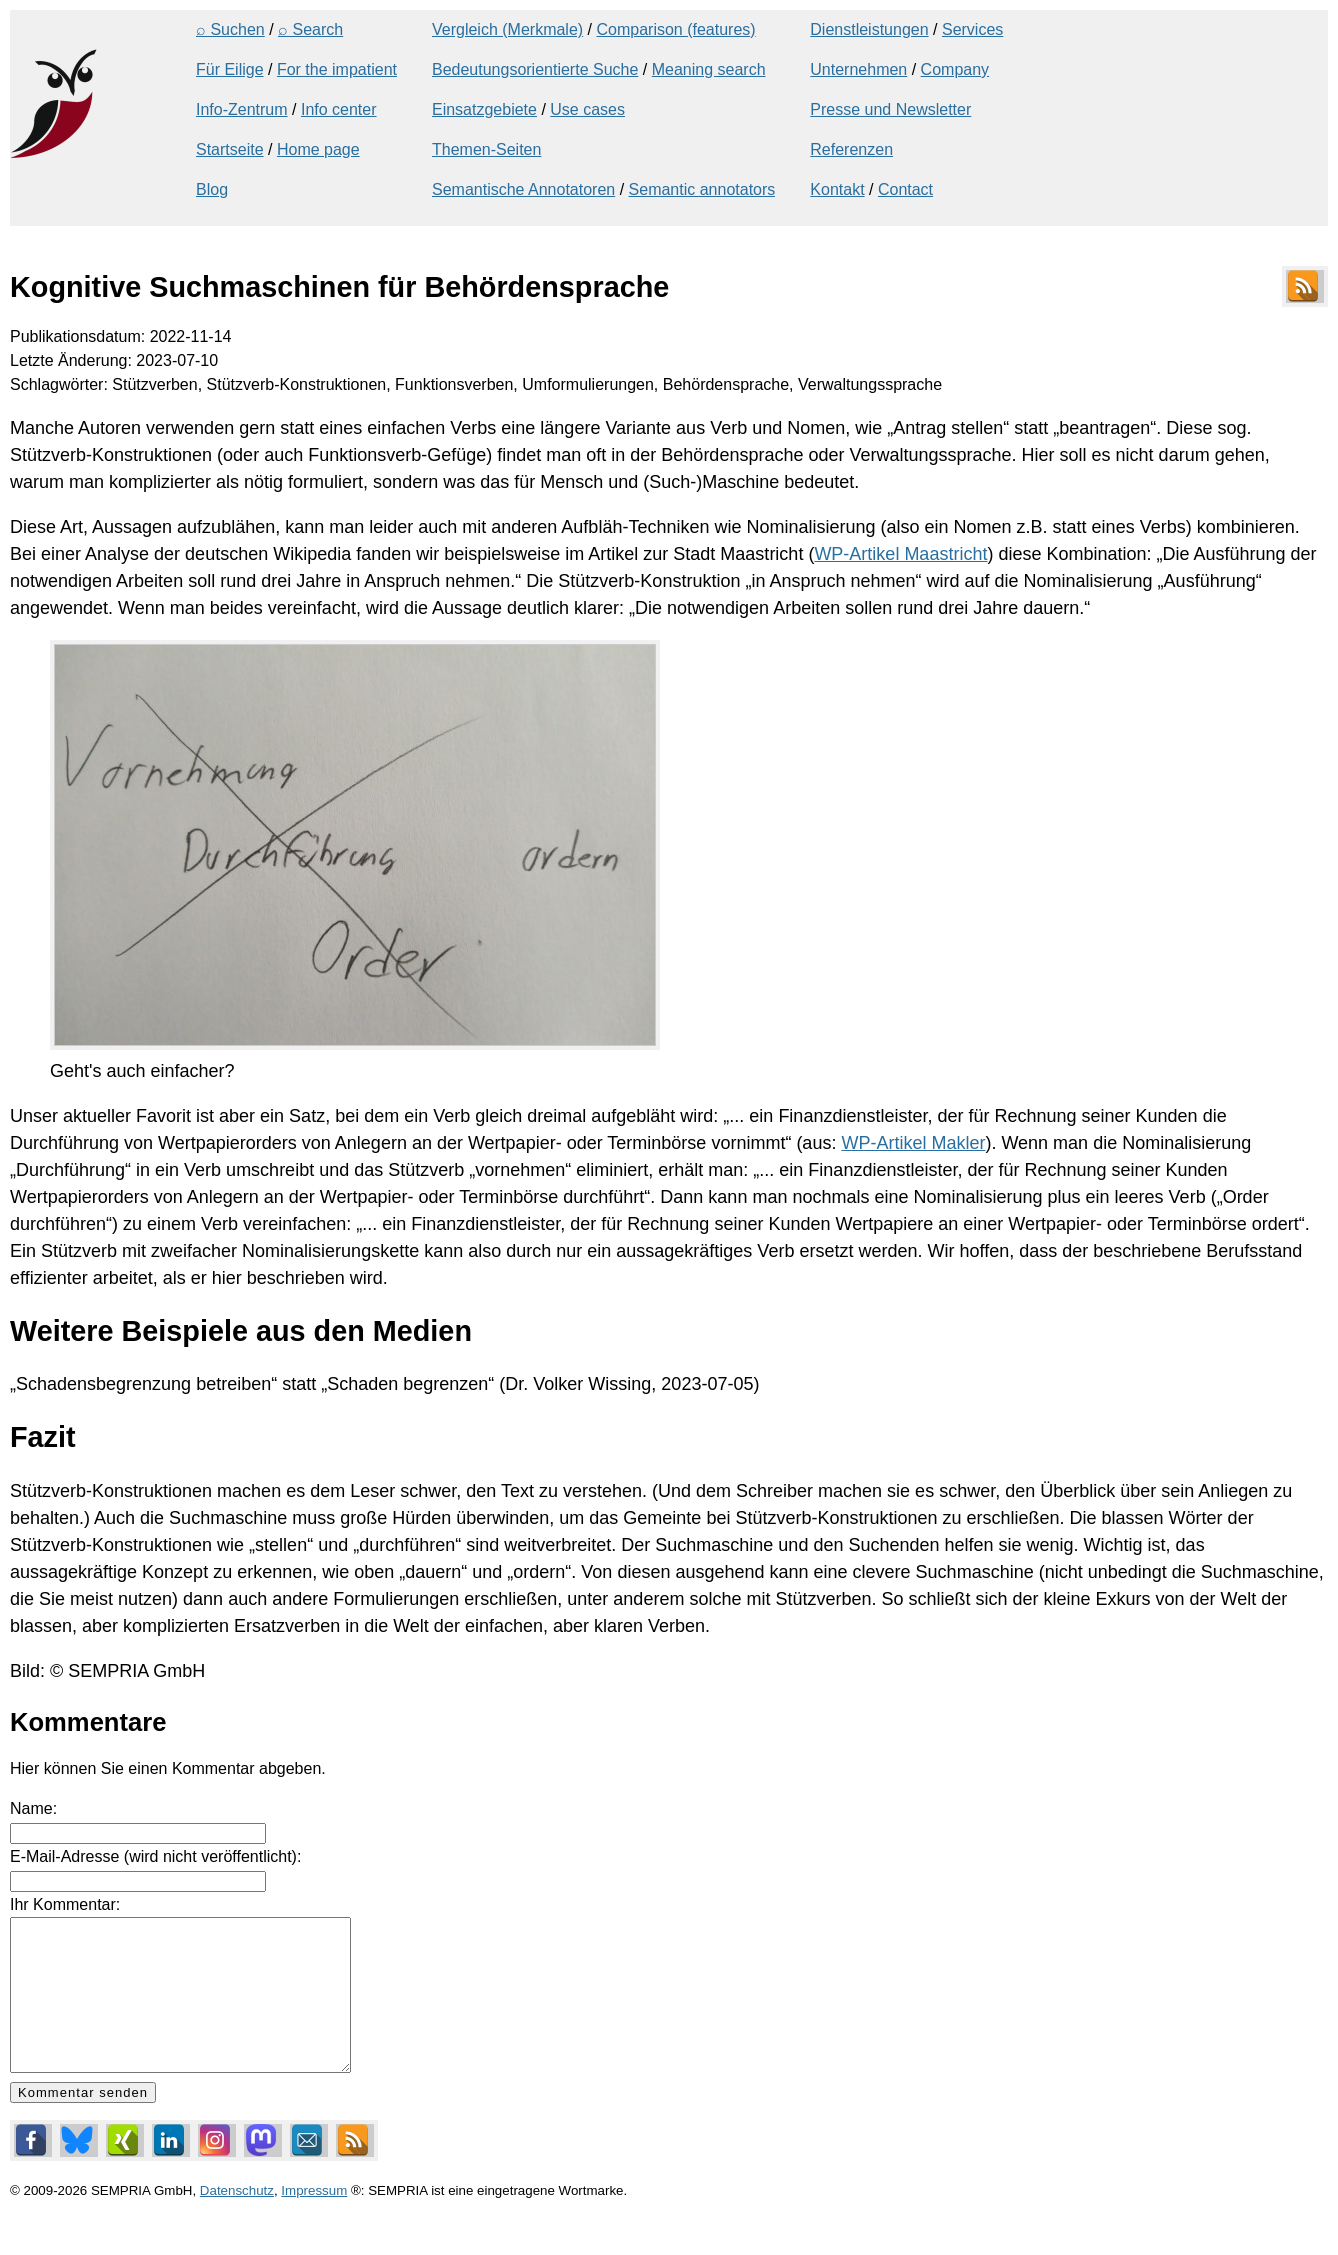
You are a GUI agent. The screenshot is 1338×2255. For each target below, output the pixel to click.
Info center (339, 109)
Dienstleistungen (869, 29)
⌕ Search (310, 29)
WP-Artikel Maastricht (900, 554)
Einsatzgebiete (484, 109)
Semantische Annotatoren (523, 189)
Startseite (230, 149)
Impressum (314, 2220)
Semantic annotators (702, 189)
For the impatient (337, 69)
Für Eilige (230, 69)
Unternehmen (858, 69)
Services (972, 29)
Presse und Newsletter (890, 109)
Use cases (587, 109)
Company (955, 69)
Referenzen (851, 149)
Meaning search (709, 69)
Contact (905, 189)
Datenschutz (237, 2220)
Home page (318, 149)
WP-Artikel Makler (913, 1143)
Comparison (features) (675, 29)
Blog (212, 189)
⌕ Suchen (230, 29)
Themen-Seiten (486, 149)
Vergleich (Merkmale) (507, 29)
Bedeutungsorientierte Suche (535, 69)
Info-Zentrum (242, 109)
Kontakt (837, 189)
